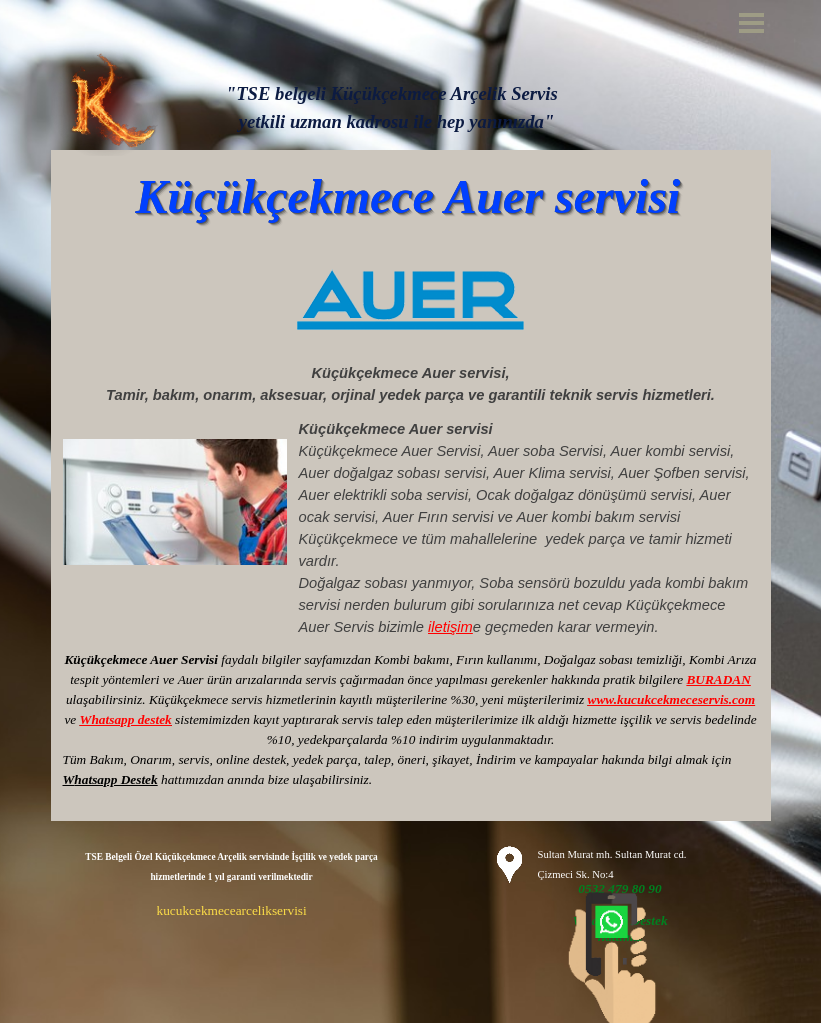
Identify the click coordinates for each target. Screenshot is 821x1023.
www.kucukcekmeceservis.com (672, 699)
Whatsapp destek (126, 719)
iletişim (450, 627)
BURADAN (718, 679)
